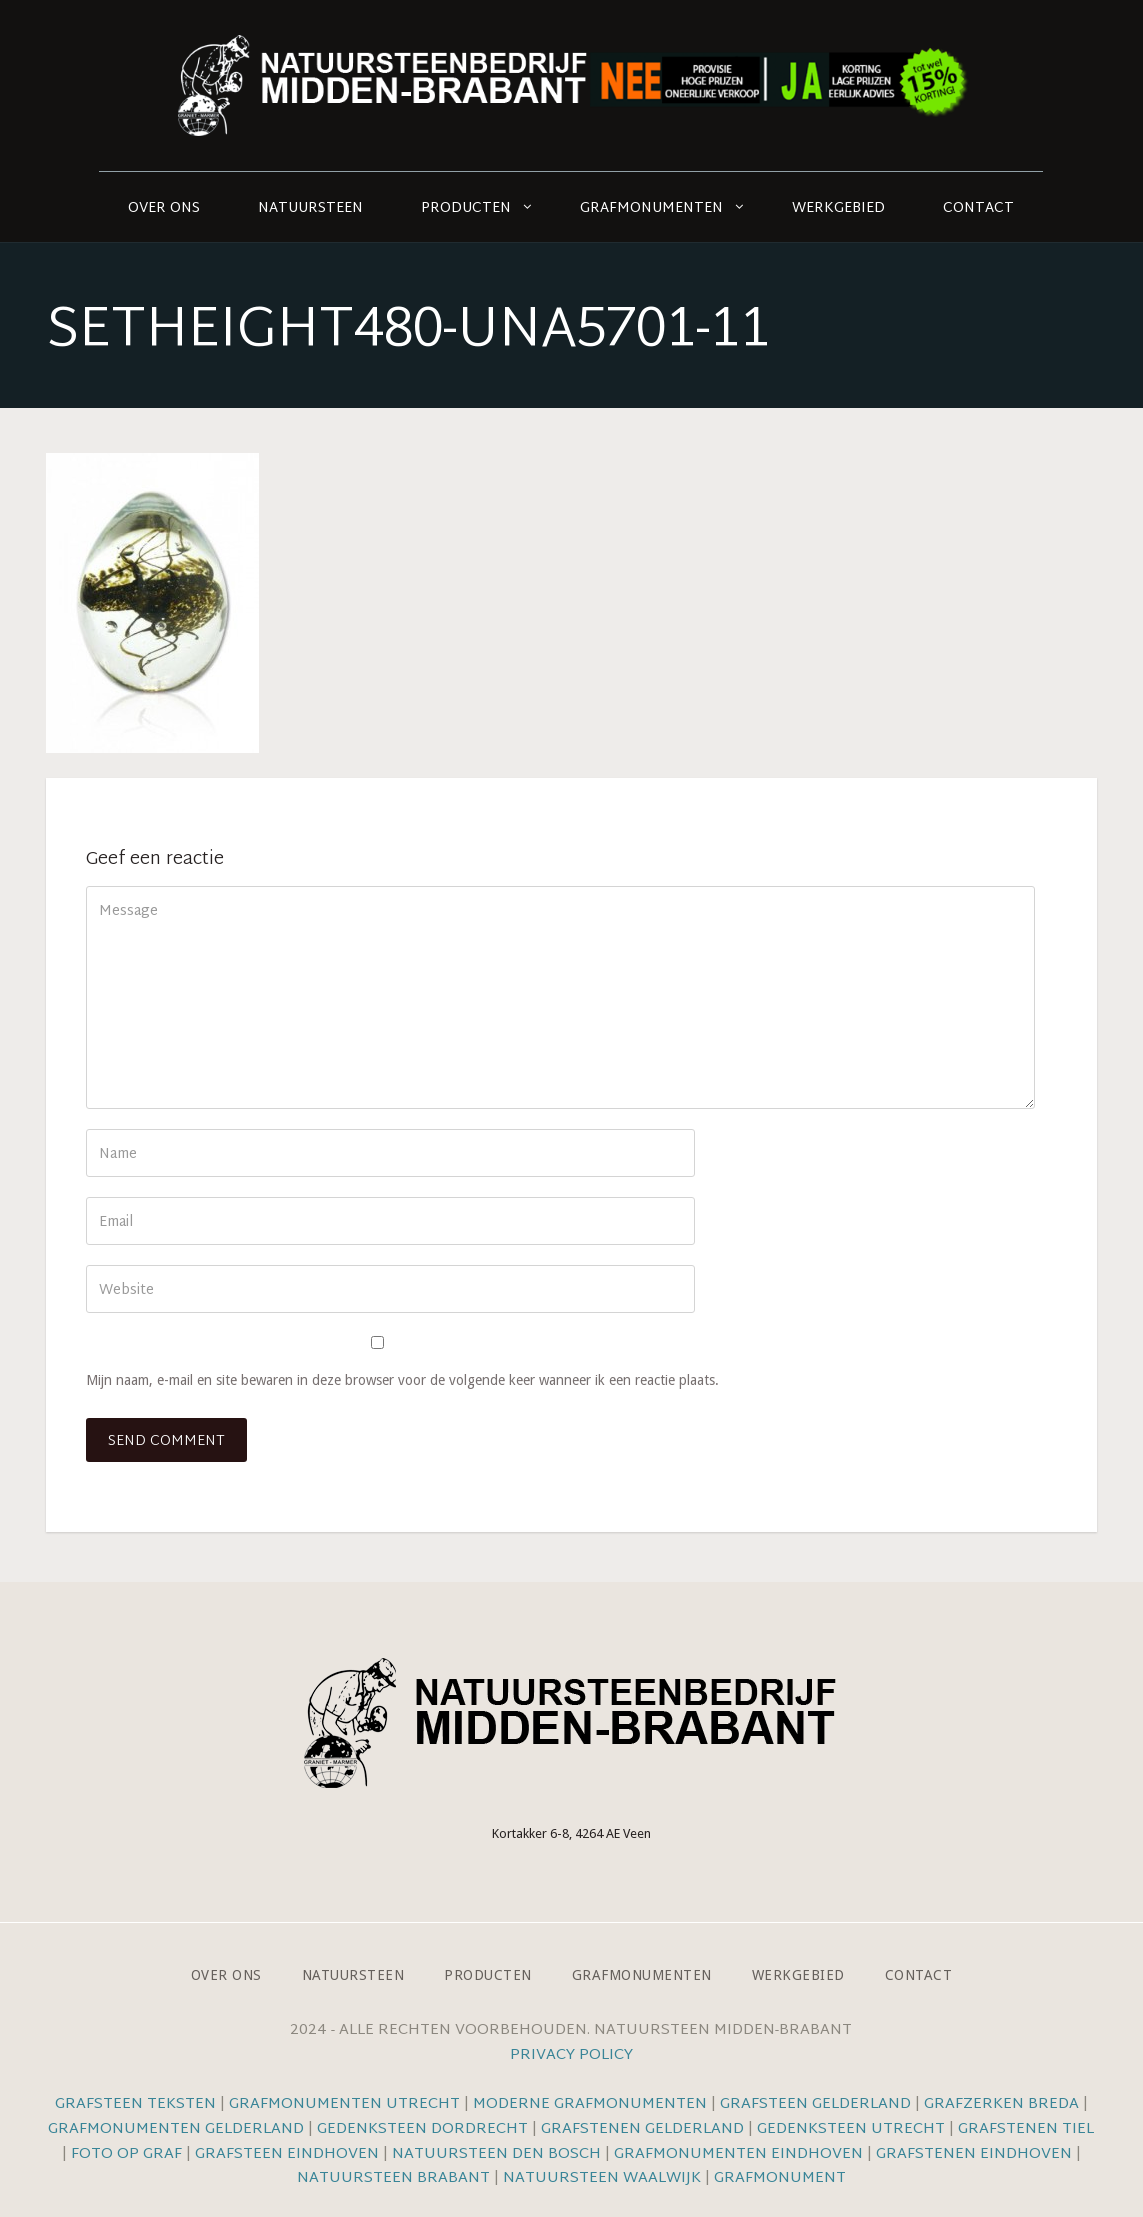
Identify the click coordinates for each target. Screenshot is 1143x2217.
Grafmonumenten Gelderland (176, 2129)
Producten (466, 208)
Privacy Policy (571, 2055)
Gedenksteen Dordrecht (422, 2129)
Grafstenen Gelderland (642, 2129)
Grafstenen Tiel (1026, 2129)
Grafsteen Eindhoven (287, 2154)
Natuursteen (310, 208)
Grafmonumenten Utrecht (344, 2104)
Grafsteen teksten (135, 2104)
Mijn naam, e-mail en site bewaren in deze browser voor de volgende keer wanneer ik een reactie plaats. (402, 1380)
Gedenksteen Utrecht (853, 2129)
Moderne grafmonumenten (590, 2104)
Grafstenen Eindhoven (974, 2154)
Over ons (164, 208)
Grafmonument (780, 2178)
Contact (978, 208)
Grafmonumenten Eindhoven (738, 2154)
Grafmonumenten (651, 208)
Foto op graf (126, 2154)
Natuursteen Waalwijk (602, 2178)
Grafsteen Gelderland (815, 2104)
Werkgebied (838, 208)
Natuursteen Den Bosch (496, 2154)
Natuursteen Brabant (393, 2178)
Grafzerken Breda (1001, 2104)
